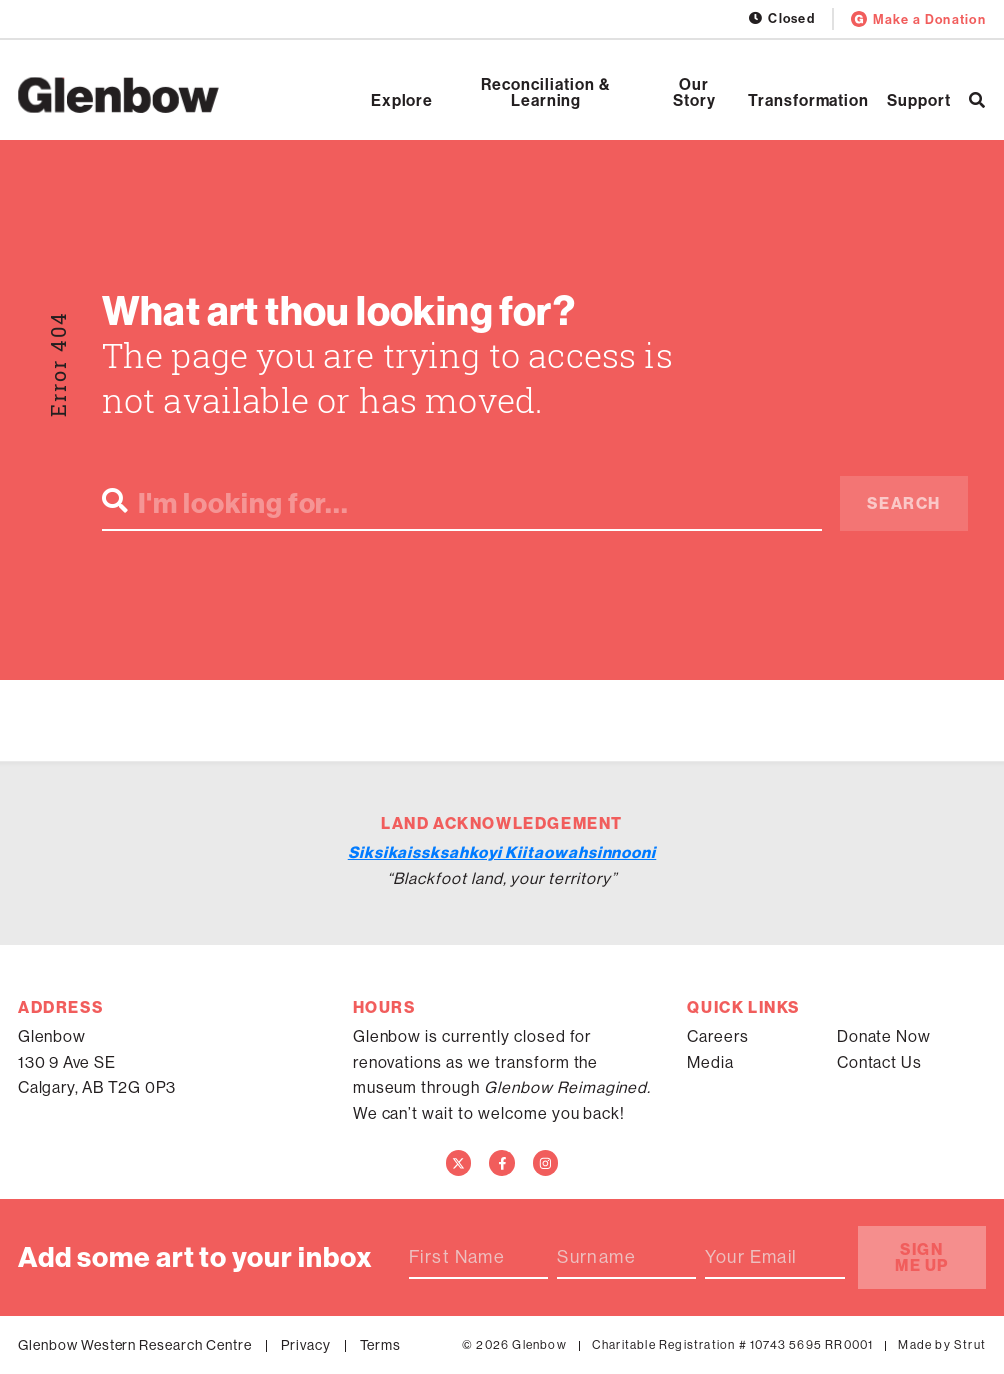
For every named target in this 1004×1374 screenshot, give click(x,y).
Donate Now (884, 1036)
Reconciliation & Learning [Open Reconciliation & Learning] (545, 92)
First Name (457, 1257)
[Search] (977, 100)
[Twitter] (459, 1163)
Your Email (751, 1257)
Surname (596, 1257)
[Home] (118, 95)
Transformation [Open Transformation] (808, 100)
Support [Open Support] (919, 100)
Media (710, 1062)
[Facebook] (502, 1163)
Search (904, 503)
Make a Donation (918, 19)
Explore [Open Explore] (402, 100)
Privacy (306, 1345)
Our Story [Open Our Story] (694, 92)
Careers (718, 1036)
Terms (381, 1345)
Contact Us (880, 1062)
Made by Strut (942, 1344)
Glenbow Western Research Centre (135, 1345)
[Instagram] (546, 1163)
